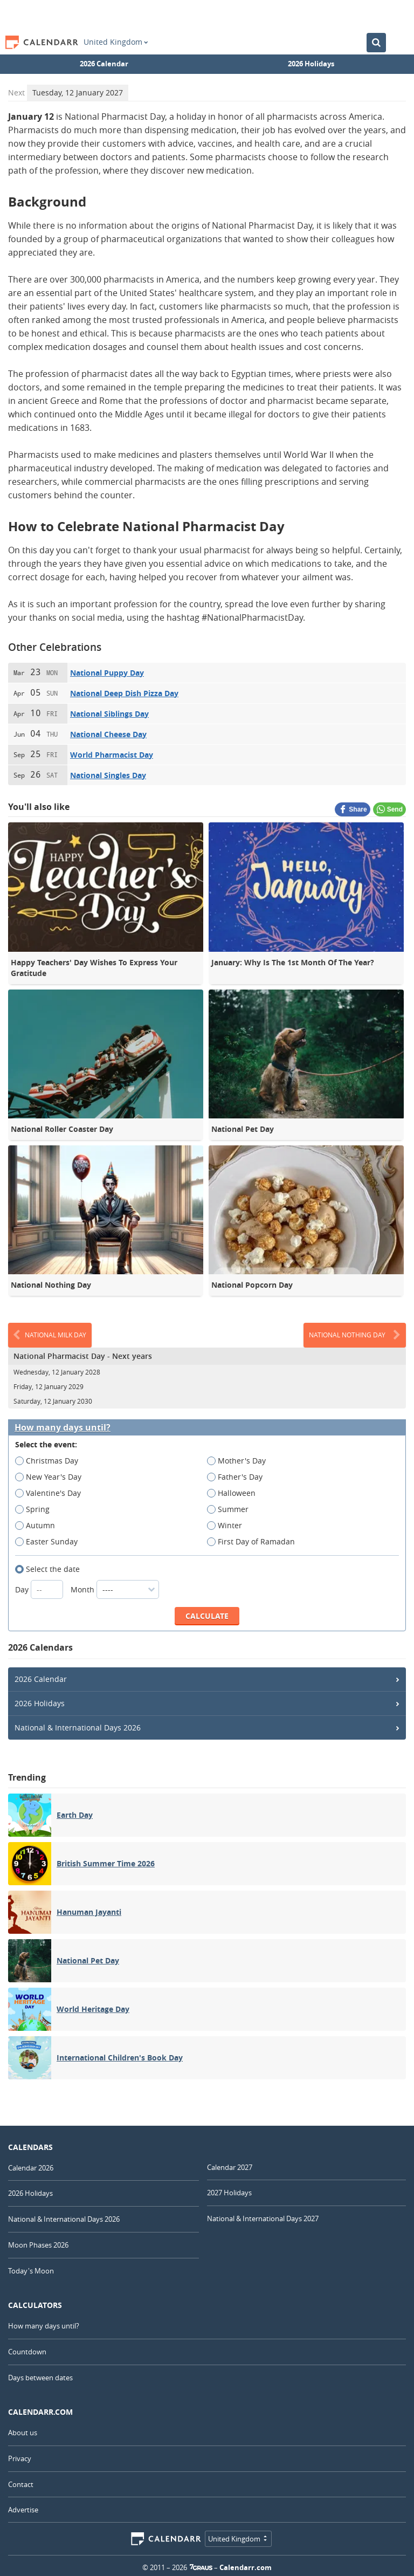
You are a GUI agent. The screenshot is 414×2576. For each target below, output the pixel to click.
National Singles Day (108, 775)
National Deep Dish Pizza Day (124, 693)
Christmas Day (50, 1460)
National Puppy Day (107, 673)
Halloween (235, 1493)
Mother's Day (240, 1460)
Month (115, 1589)
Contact (20, 2484)
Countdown (27, 2352)
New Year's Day (51, 1477)
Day (40, 1589)
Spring (36, 1509)
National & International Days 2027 (263, 2218)
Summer (231, 1509)
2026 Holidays (311, 63)
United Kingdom (116, 42)
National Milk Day (49, 1335)
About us (22, 2432)
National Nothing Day (355, 1335)
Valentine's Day (51, 1493)
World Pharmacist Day (111, 755)
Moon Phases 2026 (38, 2245)
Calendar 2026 (30, 2168)
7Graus (201, 2567)
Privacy (19, 2458)
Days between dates (40, 2377)
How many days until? (63, 1427)
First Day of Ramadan (254, 1541)
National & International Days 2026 (78, 1727)
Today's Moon (31, 2271)
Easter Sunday (50, 1541)
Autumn (38, 1525)
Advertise (23, 2510)
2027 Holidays (229, 2192)
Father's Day (238, 1477)
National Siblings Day (109, 714)
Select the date (51, 1569)
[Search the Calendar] (376, 42)
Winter (228, 1525)
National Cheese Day (108, 734)
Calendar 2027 (229, 2167)
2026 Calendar (104, 63)
